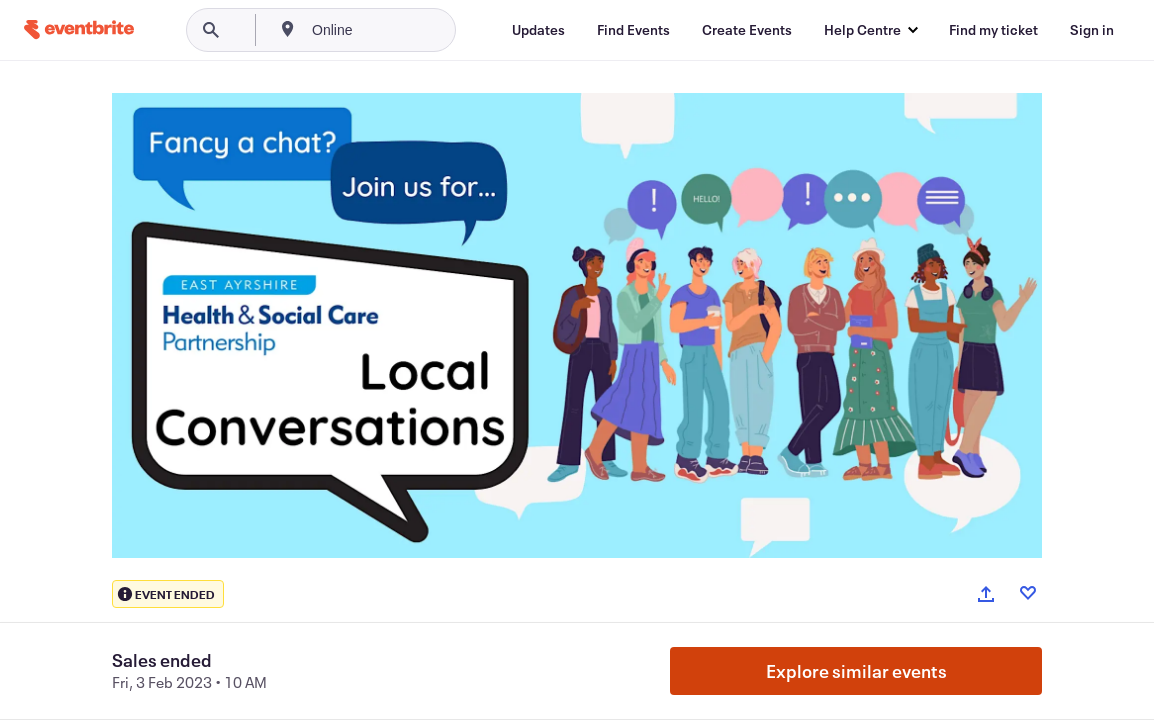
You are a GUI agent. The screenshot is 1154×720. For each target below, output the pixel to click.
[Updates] (538, 30)
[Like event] (1028, 593)
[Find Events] (633, 30)
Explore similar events (856, 671)
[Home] (79, 29)
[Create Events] (747, 30)
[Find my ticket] (993, 30)
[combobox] (399, 30)
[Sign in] (1092, 30)
